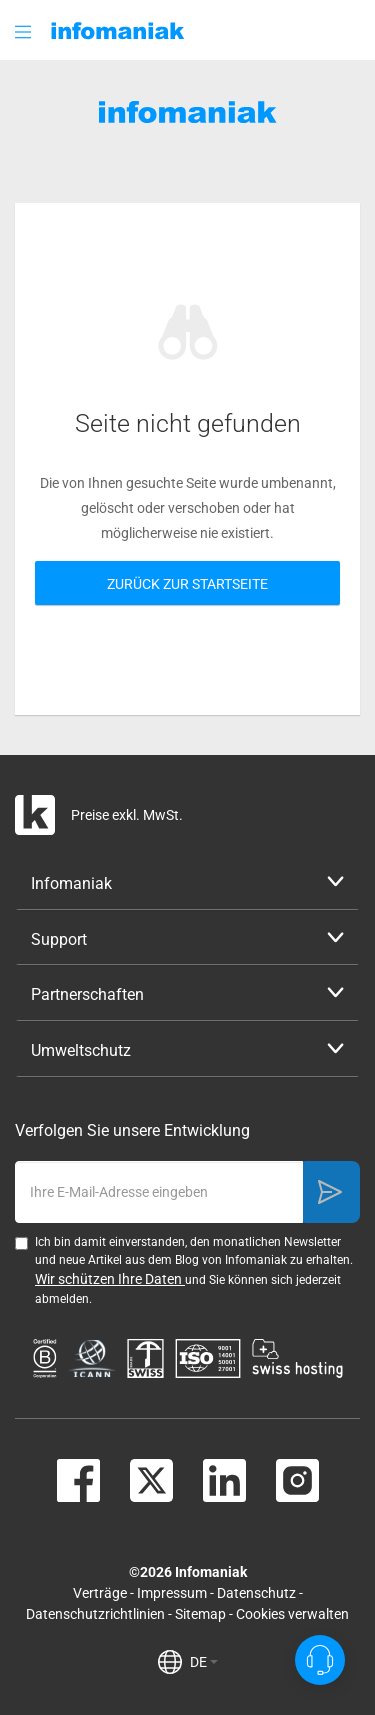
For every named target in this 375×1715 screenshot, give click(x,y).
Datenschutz (256, 1593)
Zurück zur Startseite (187, 584)
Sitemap (200, 1614)
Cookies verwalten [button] (292, 1614)
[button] (25, 31)
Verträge (100, 1593)
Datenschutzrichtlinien (95, 1614)
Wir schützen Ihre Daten (110, 1279)
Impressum (172, 1593)
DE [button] (204, 1662)
